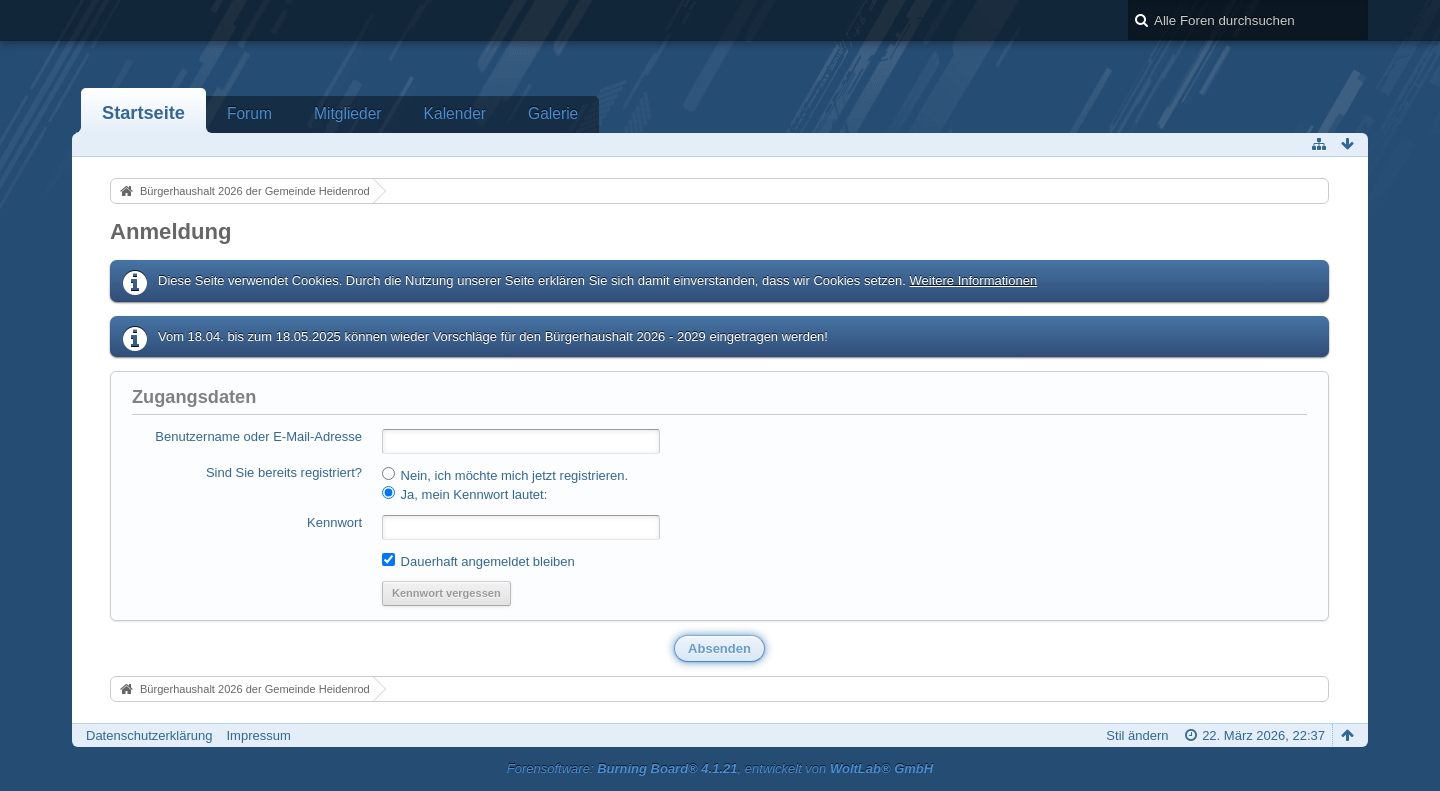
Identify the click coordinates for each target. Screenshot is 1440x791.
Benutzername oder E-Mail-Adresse (258, 436)
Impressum (258, 735)
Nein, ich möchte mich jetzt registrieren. (505, 475)
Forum (249, 113)
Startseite (143, 113)
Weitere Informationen (973, 280)
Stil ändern (1137, 735)
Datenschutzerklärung (149, 735)
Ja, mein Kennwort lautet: (464, 494)
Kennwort (334, 522)
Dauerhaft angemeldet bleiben (478, 561)
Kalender (455, 113)
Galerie (553, 113)
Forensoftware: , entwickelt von (720, 768)
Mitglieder (348, 113)
